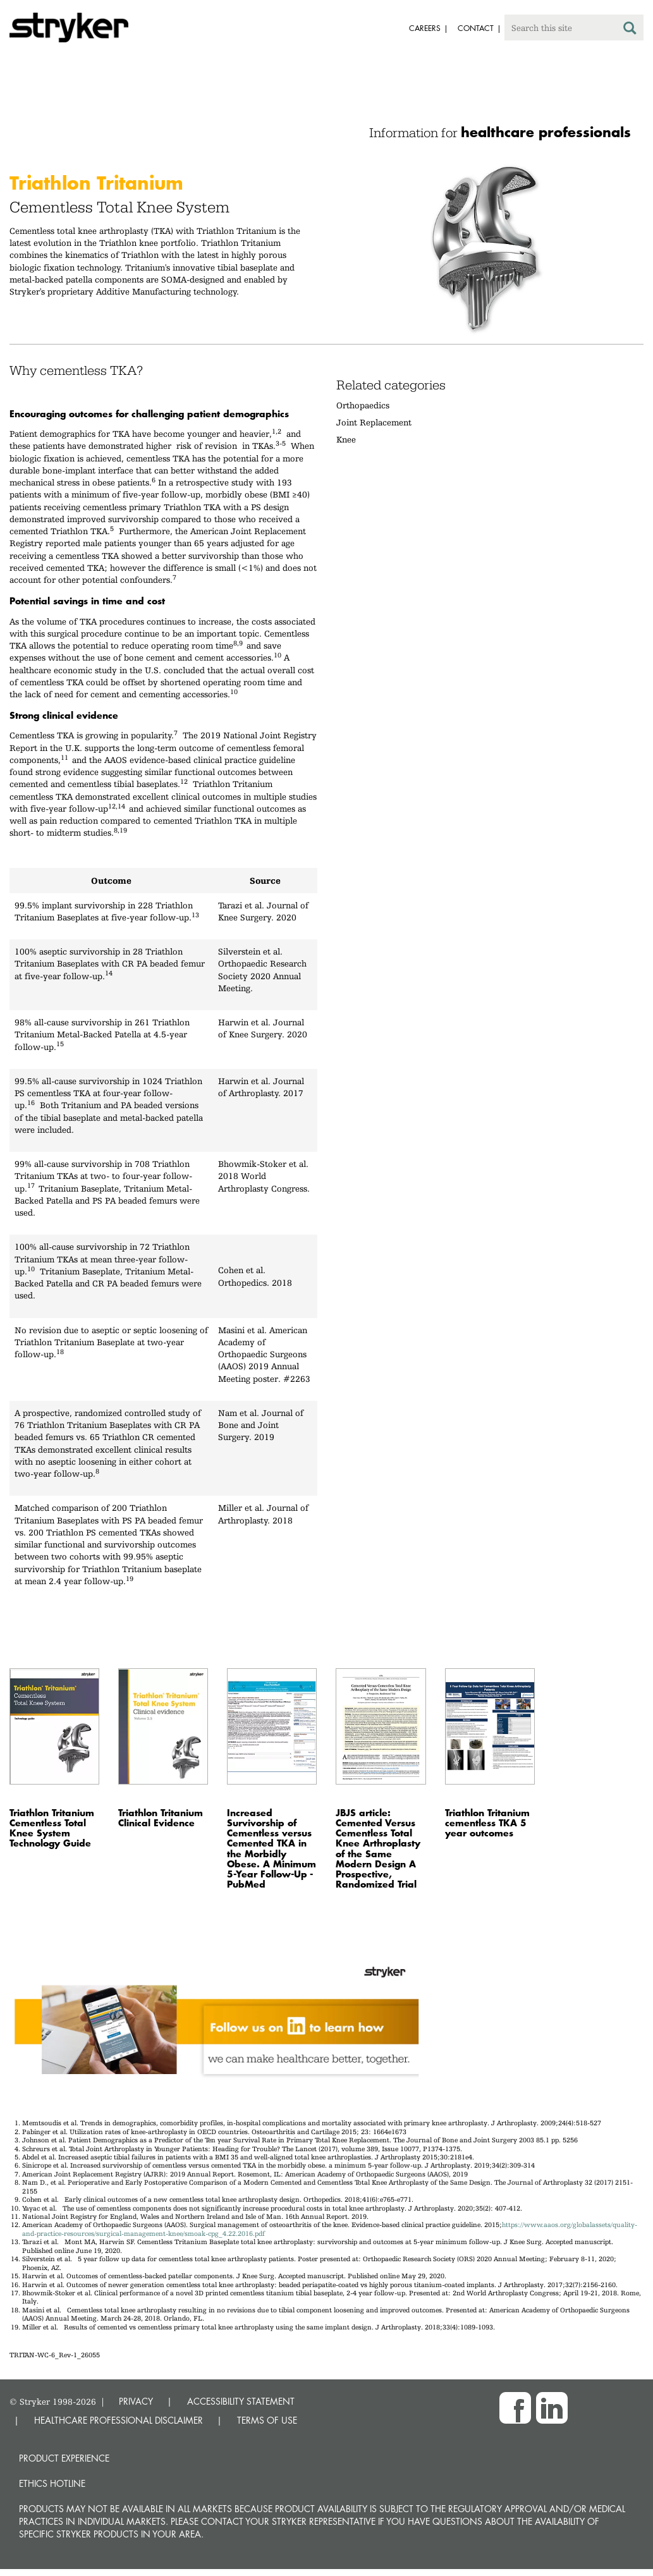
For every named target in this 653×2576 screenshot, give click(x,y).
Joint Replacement (374, 422)
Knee (346, 439)
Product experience (64, 2458)
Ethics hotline (52, 2483)
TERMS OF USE (267, 2420)
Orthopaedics (362, 405)
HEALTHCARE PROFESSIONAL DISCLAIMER (118, 2420)
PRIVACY (136, 2401)
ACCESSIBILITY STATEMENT (241, 2401)
